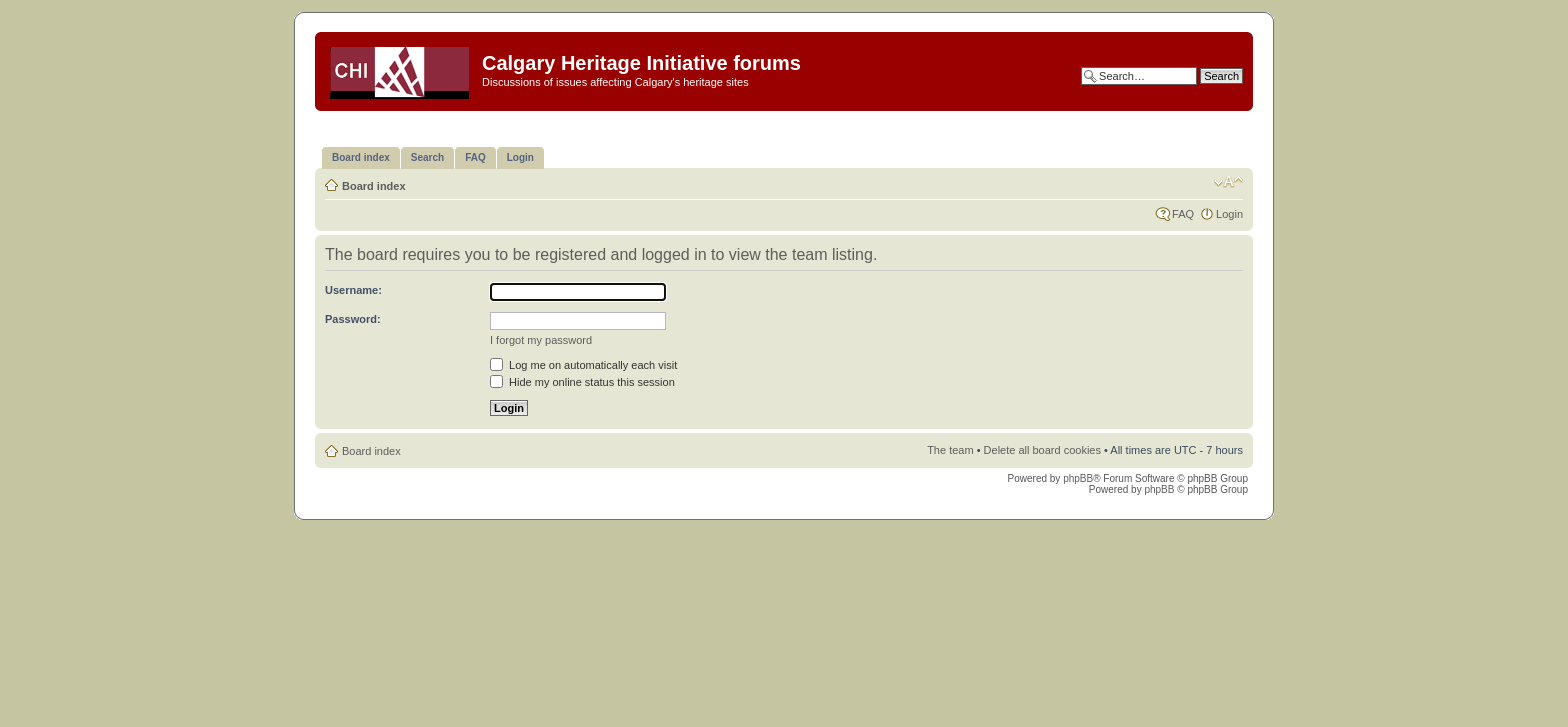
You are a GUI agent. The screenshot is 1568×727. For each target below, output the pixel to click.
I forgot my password (541, 340)
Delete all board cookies (1042, 450)
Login (1229, 214)
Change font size (1228, 182)
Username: (353, 290)
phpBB (1078, 478)
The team (950, 450)
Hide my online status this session (582, 382)
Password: (353, 319)
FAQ (1183, 214)
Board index (374, 186)
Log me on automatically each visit (583, 365)
